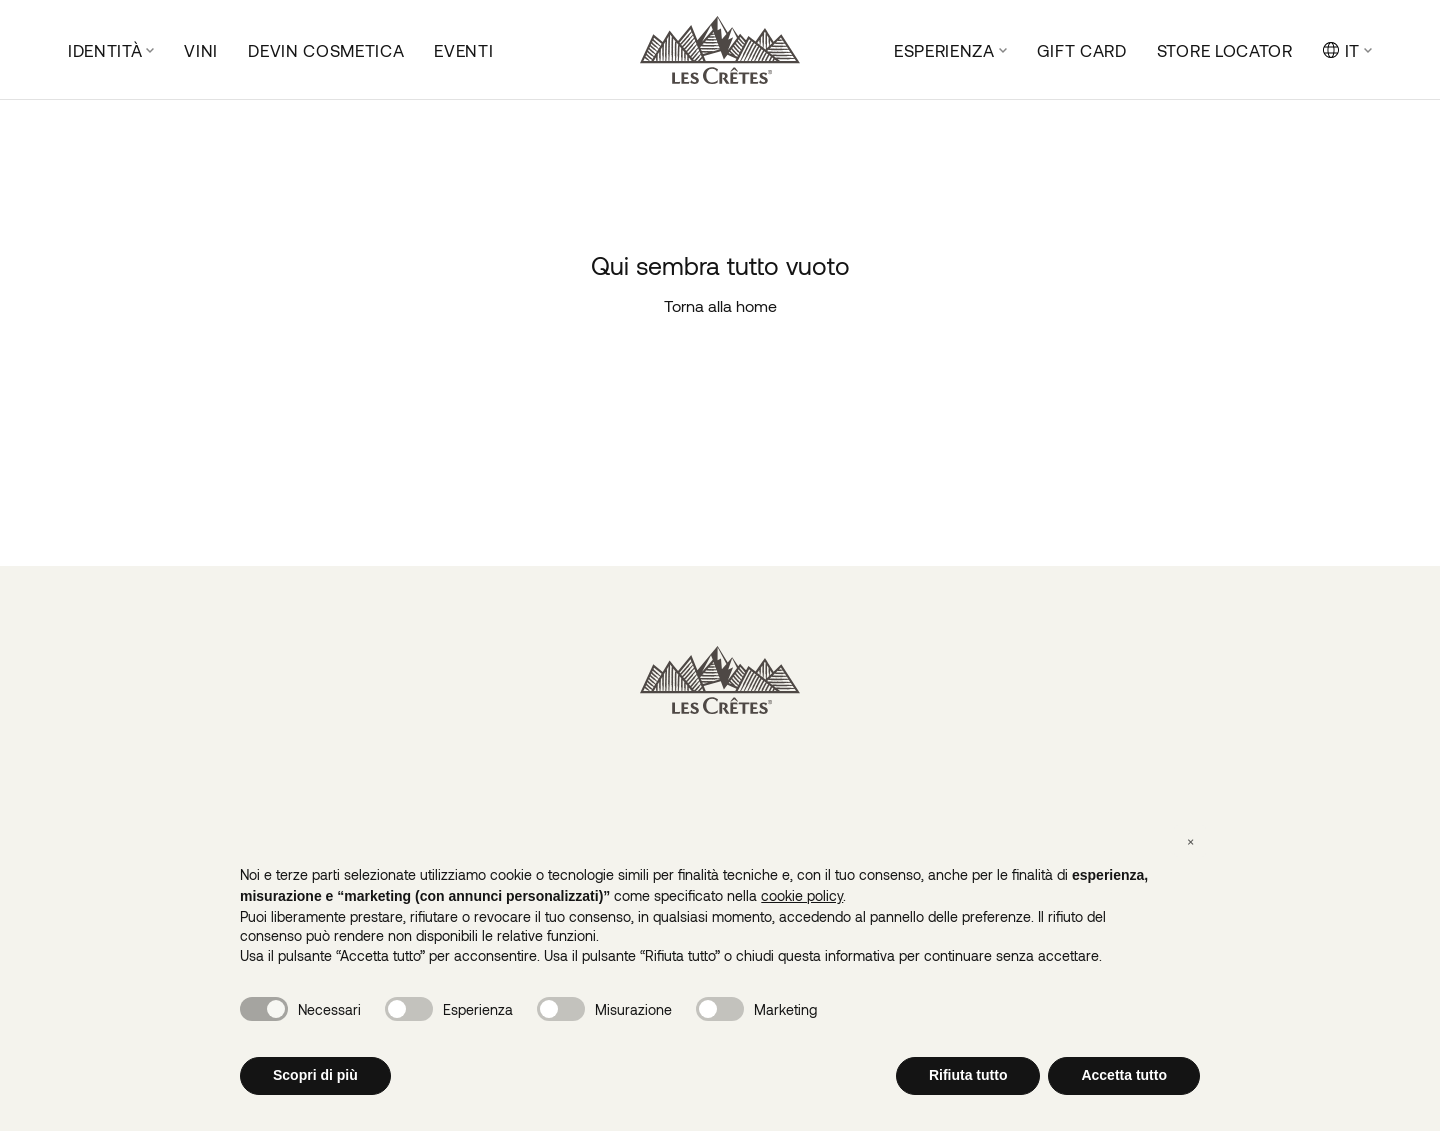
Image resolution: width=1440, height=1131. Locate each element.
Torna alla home (720, 305)
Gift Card (1082, 50)
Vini (201, 50)
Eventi (463, 50)
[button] (1190, 841)
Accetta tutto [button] (1124, 1075)
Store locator (1225, 50)
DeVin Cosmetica (326, 50)
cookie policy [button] (802, 895)
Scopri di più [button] (315, 1075)
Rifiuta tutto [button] (968, 1075)
